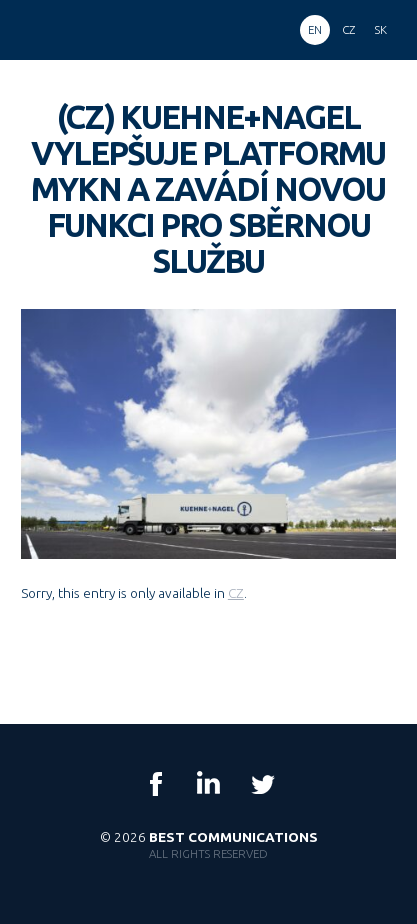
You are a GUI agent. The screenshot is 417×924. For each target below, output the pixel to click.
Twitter (262, 784)
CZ (236, 593)
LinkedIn (209, 784)
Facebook (156, 784)
